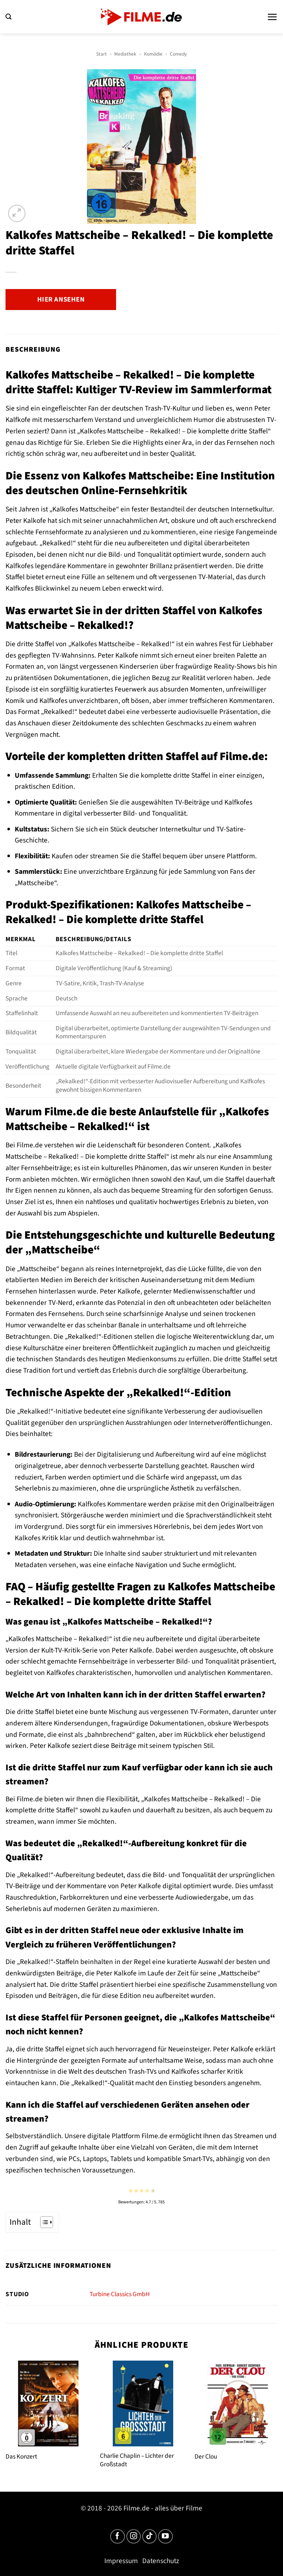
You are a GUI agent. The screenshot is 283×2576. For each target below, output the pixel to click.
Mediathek (125, 53)
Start (101, 53)
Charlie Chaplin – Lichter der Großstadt (137, 2460)
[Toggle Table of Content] (43, 2222)
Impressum (121, 2561)
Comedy (178, 53)
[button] (8, 17)
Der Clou (206, 2457)
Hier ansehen (61, 299)
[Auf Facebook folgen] (117, 2536)
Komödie (153, 53)
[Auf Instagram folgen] (133, 2536)
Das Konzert (21, 2457)
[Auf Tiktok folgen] (149, 2536)
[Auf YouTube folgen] (165, 2536)
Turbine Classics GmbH (120, 2294)
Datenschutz (160, 2561)
